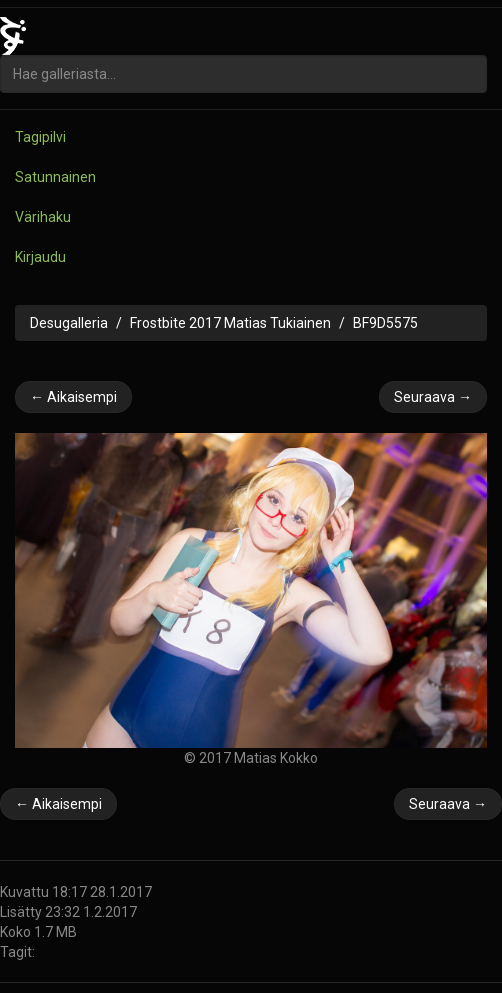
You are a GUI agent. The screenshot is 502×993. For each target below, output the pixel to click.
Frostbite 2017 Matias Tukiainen (230, 323)
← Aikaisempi (73, 397)
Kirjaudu (40, 257)
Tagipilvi (40, 137)
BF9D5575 (385, 323)
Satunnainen (55, 177)
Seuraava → (433, 397)
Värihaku (43, 217)
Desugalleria (69, 323)
